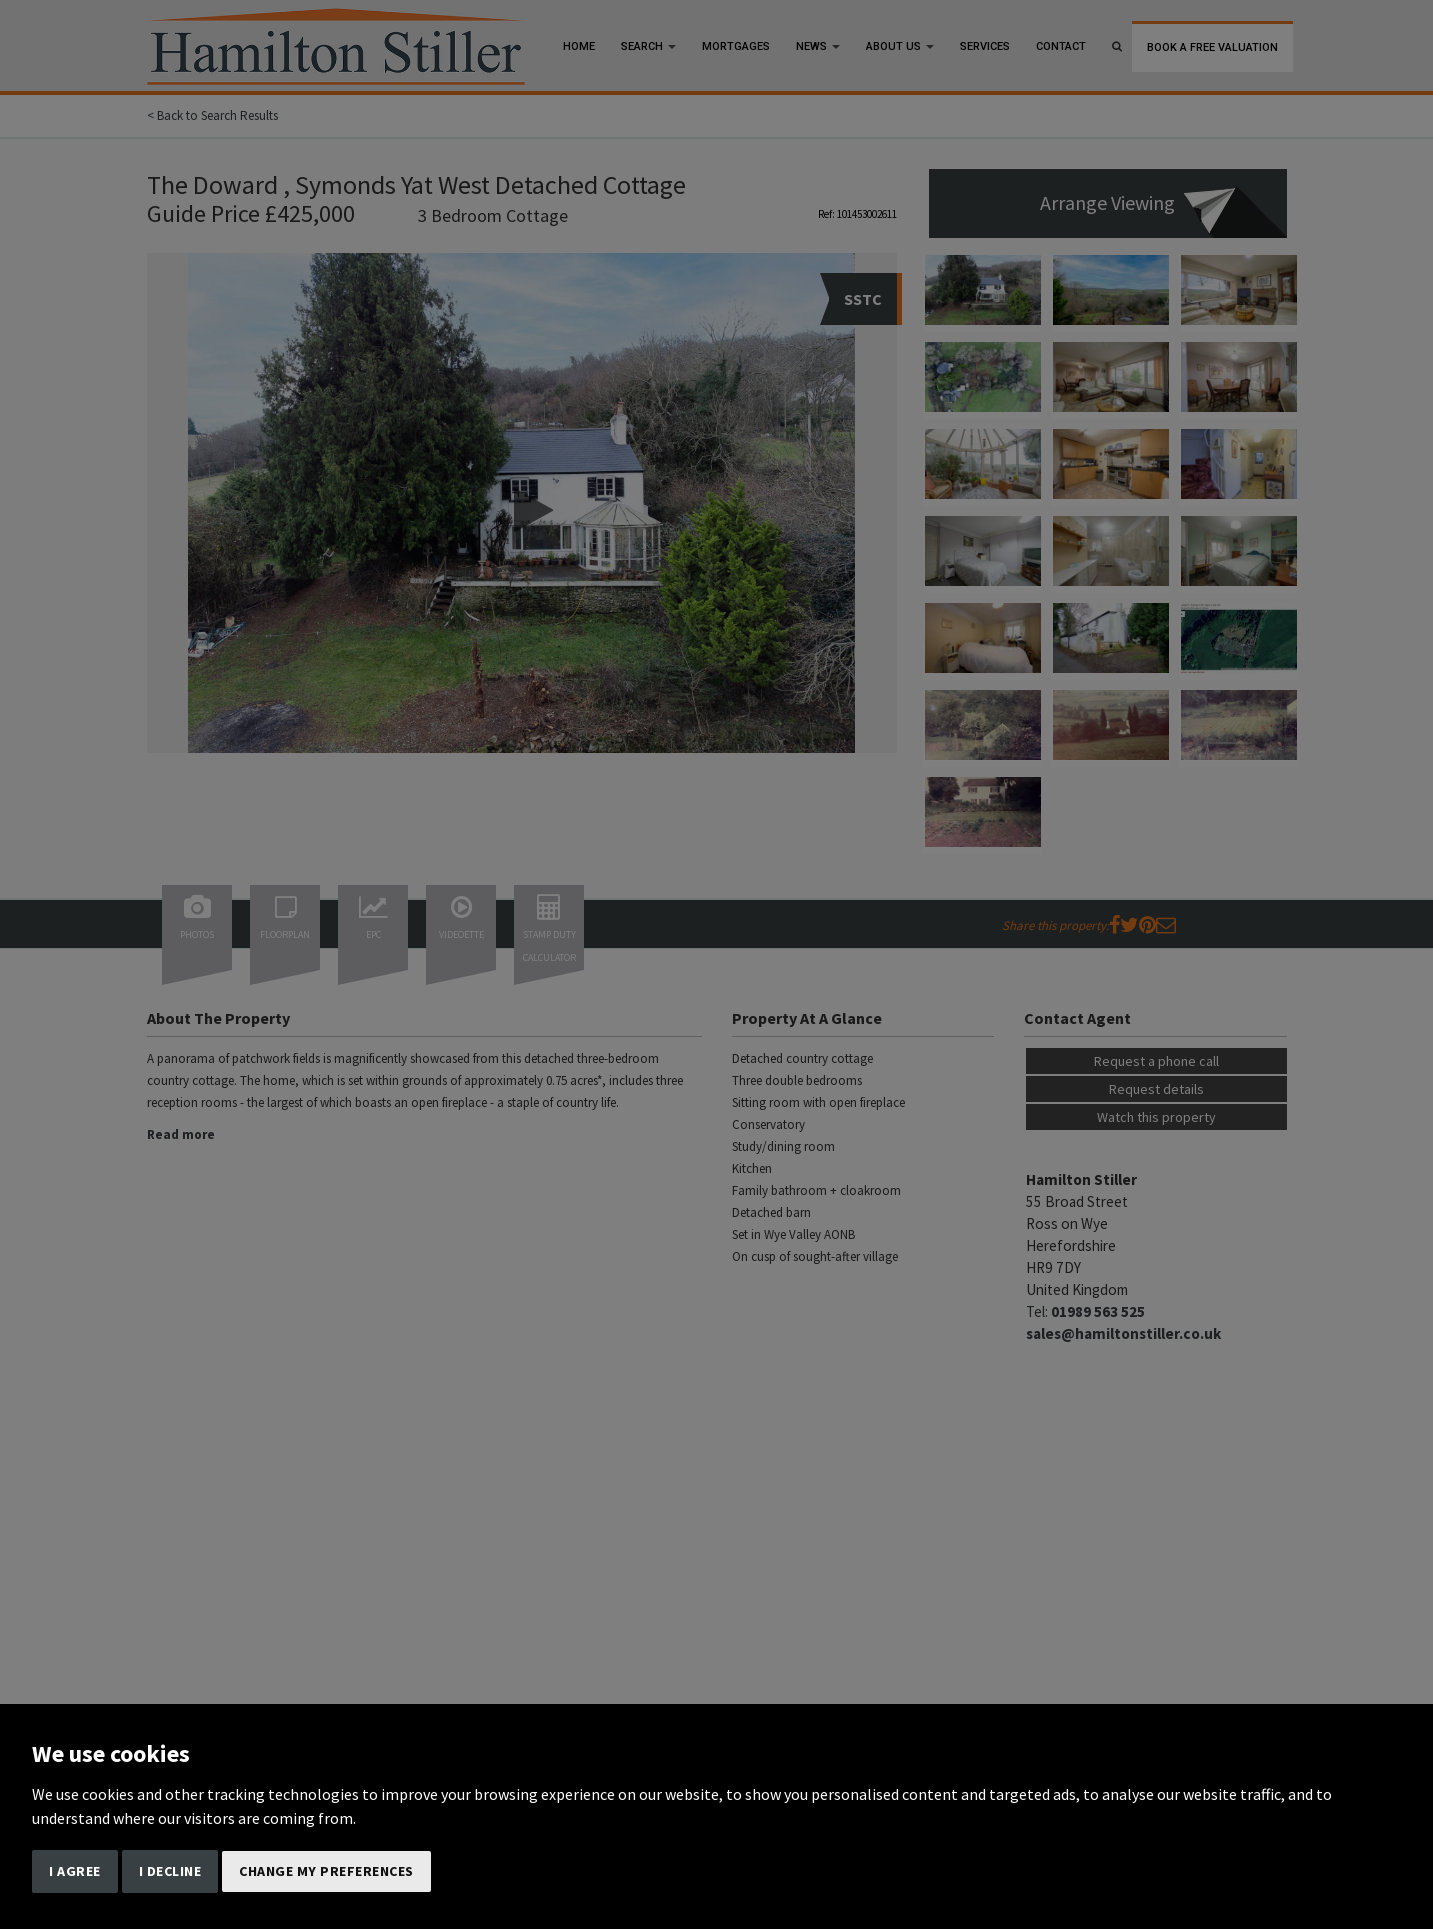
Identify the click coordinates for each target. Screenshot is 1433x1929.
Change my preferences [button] (326, 1871)
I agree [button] (75, 1871)
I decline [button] (170, 1871)
